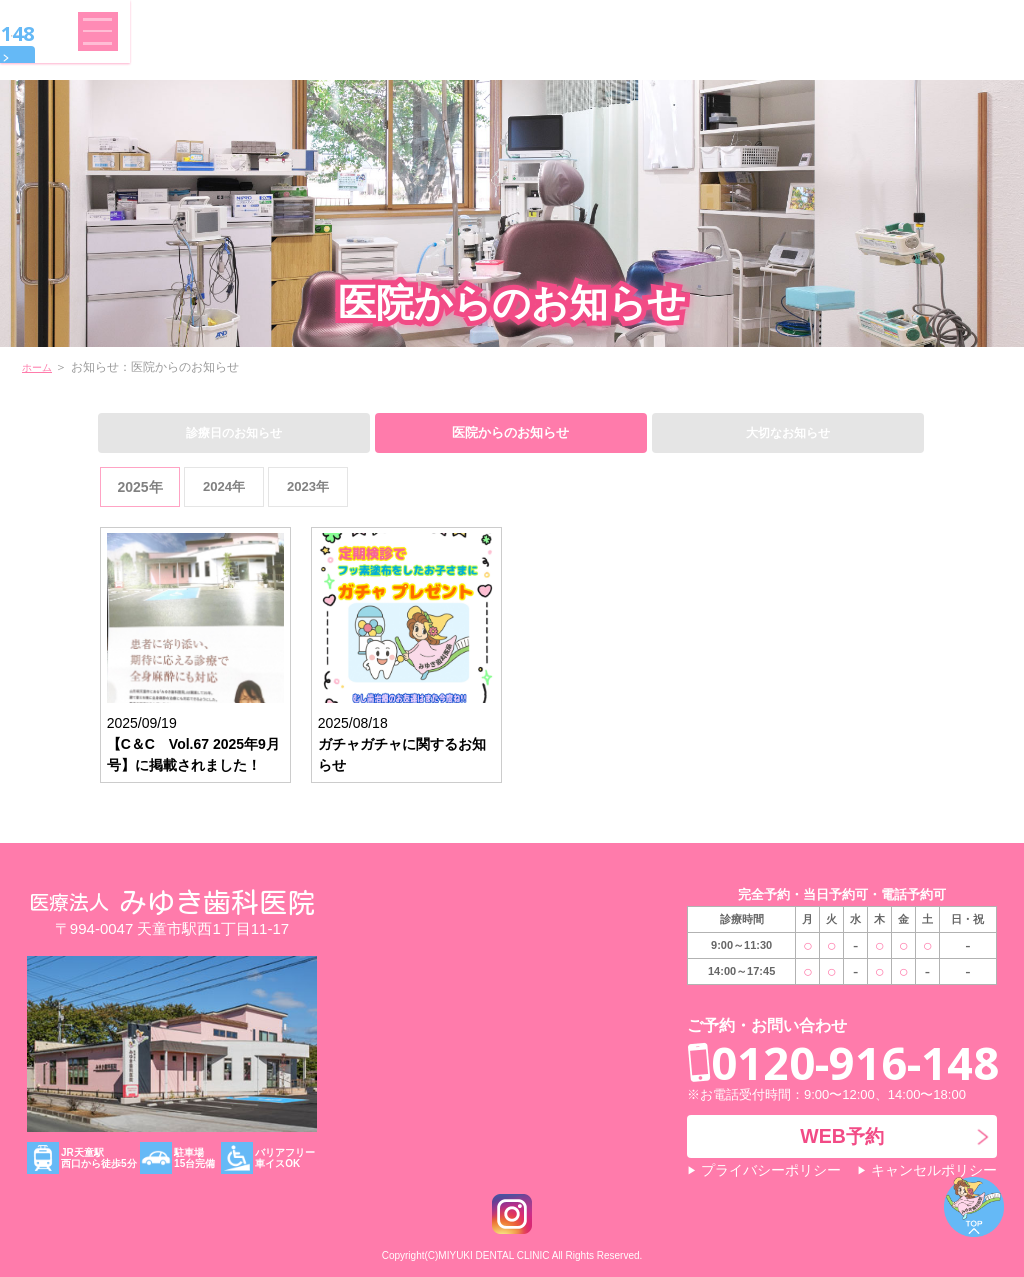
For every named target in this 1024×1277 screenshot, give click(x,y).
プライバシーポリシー (765, 1170)
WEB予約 (859, 57)
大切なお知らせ (787, 431)
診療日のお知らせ (234, 431)
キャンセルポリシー (938, 1170)
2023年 (307, 486)
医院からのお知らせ (510, 431)
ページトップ (974, 1207)
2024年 (223, 486)
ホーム (40, 367)
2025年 (139, 486)
